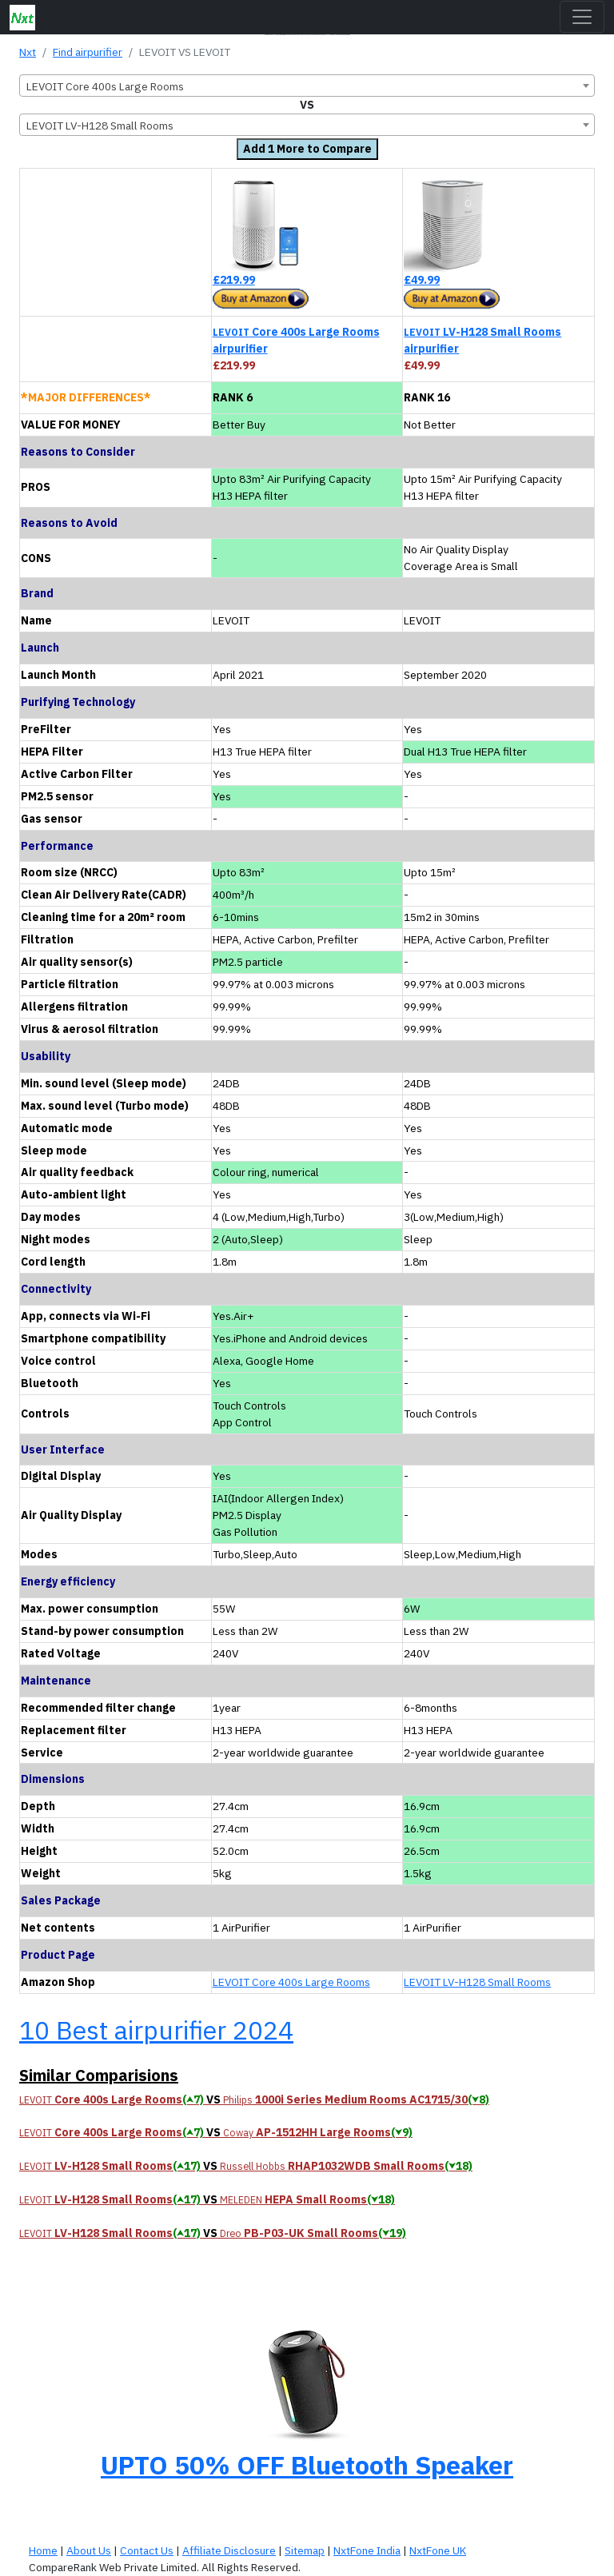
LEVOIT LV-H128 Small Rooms (477, 1982)
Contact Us (146, 2550)
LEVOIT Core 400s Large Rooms (291, 1982)
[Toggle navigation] (582, 17)
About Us (88, 2550)
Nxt (27, 52)
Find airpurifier (87, 52)
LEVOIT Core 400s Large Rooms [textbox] (105, 86)
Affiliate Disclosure (229, 2550)
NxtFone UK (437, 2550)
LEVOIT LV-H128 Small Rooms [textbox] (99, 125)
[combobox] (307, 85)
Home (43, 2550)
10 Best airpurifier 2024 (156, 2030)
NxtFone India (367, 2550)
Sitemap (305, 2550)
